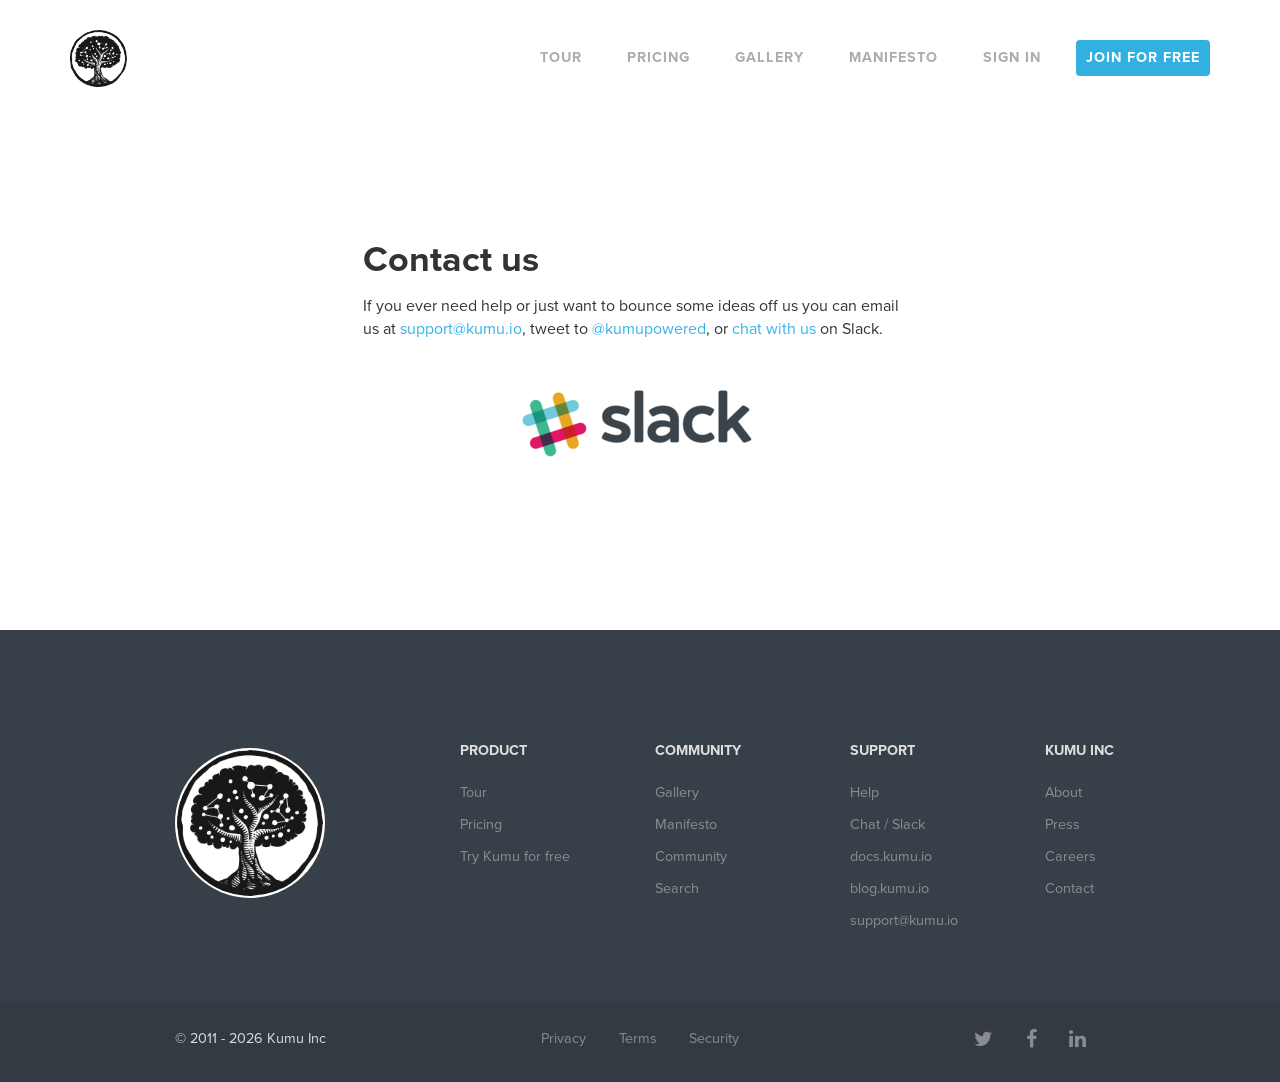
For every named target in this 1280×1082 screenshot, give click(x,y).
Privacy (563, 1038)
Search (677, 888)
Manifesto (893, 57)
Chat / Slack (887, 824)
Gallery (769, 57)
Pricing (658, 57)
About (1063, 792)
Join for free (1143, 57)
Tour (561, 57)
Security (714, 1038)
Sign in (1012, 57)
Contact (1069, 888)
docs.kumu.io (891, 856)
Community (691, 856)
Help (864, 792)
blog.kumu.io (889, 888)
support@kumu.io (461, 329)
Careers (1070, 856)
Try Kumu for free (515, 856)
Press (1062, 824)
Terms (638, 1038)
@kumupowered (649, 329)
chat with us (774, 329)
